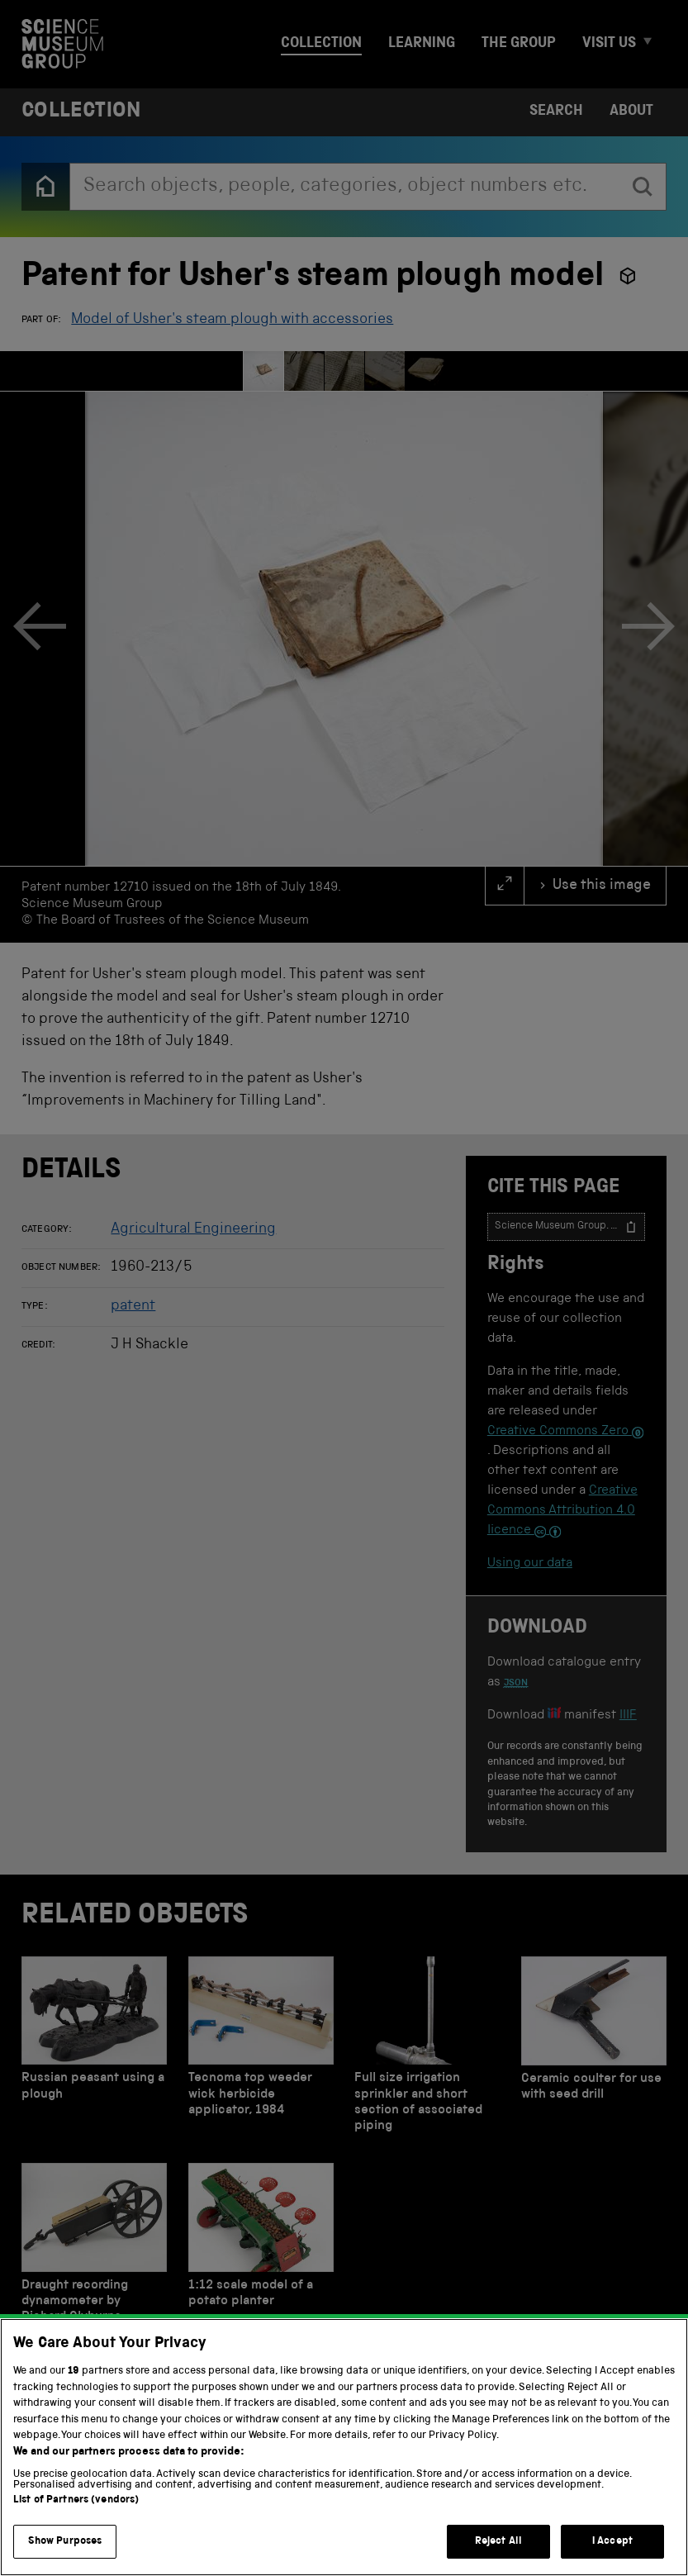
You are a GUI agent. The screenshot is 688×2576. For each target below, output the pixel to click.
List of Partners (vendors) (76, 2521)
